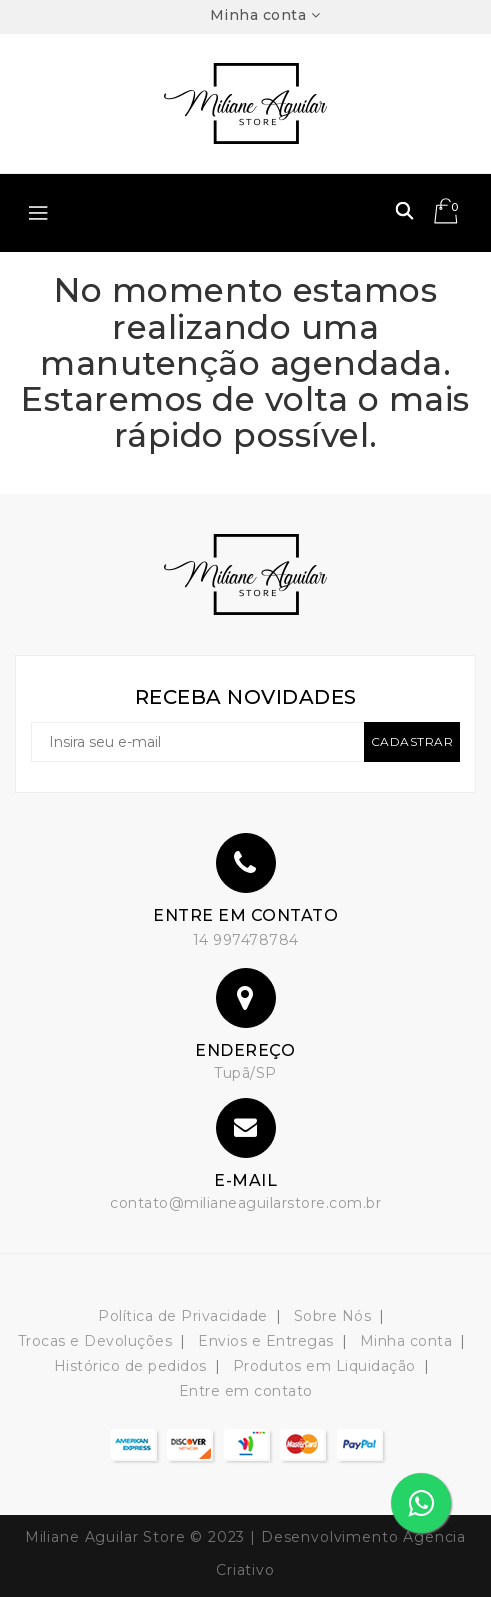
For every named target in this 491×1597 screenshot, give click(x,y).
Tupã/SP (245, 1073)
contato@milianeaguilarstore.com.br (245, 1203)
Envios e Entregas (266, 1341)
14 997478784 (246, 940)
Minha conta (406, 1341)
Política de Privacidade (183, 1316)
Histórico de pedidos (130, 1366)
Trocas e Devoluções (95, 1341)
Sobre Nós (333, 1316)
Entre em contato (246, 1391)
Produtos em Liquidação (324, 1366)
